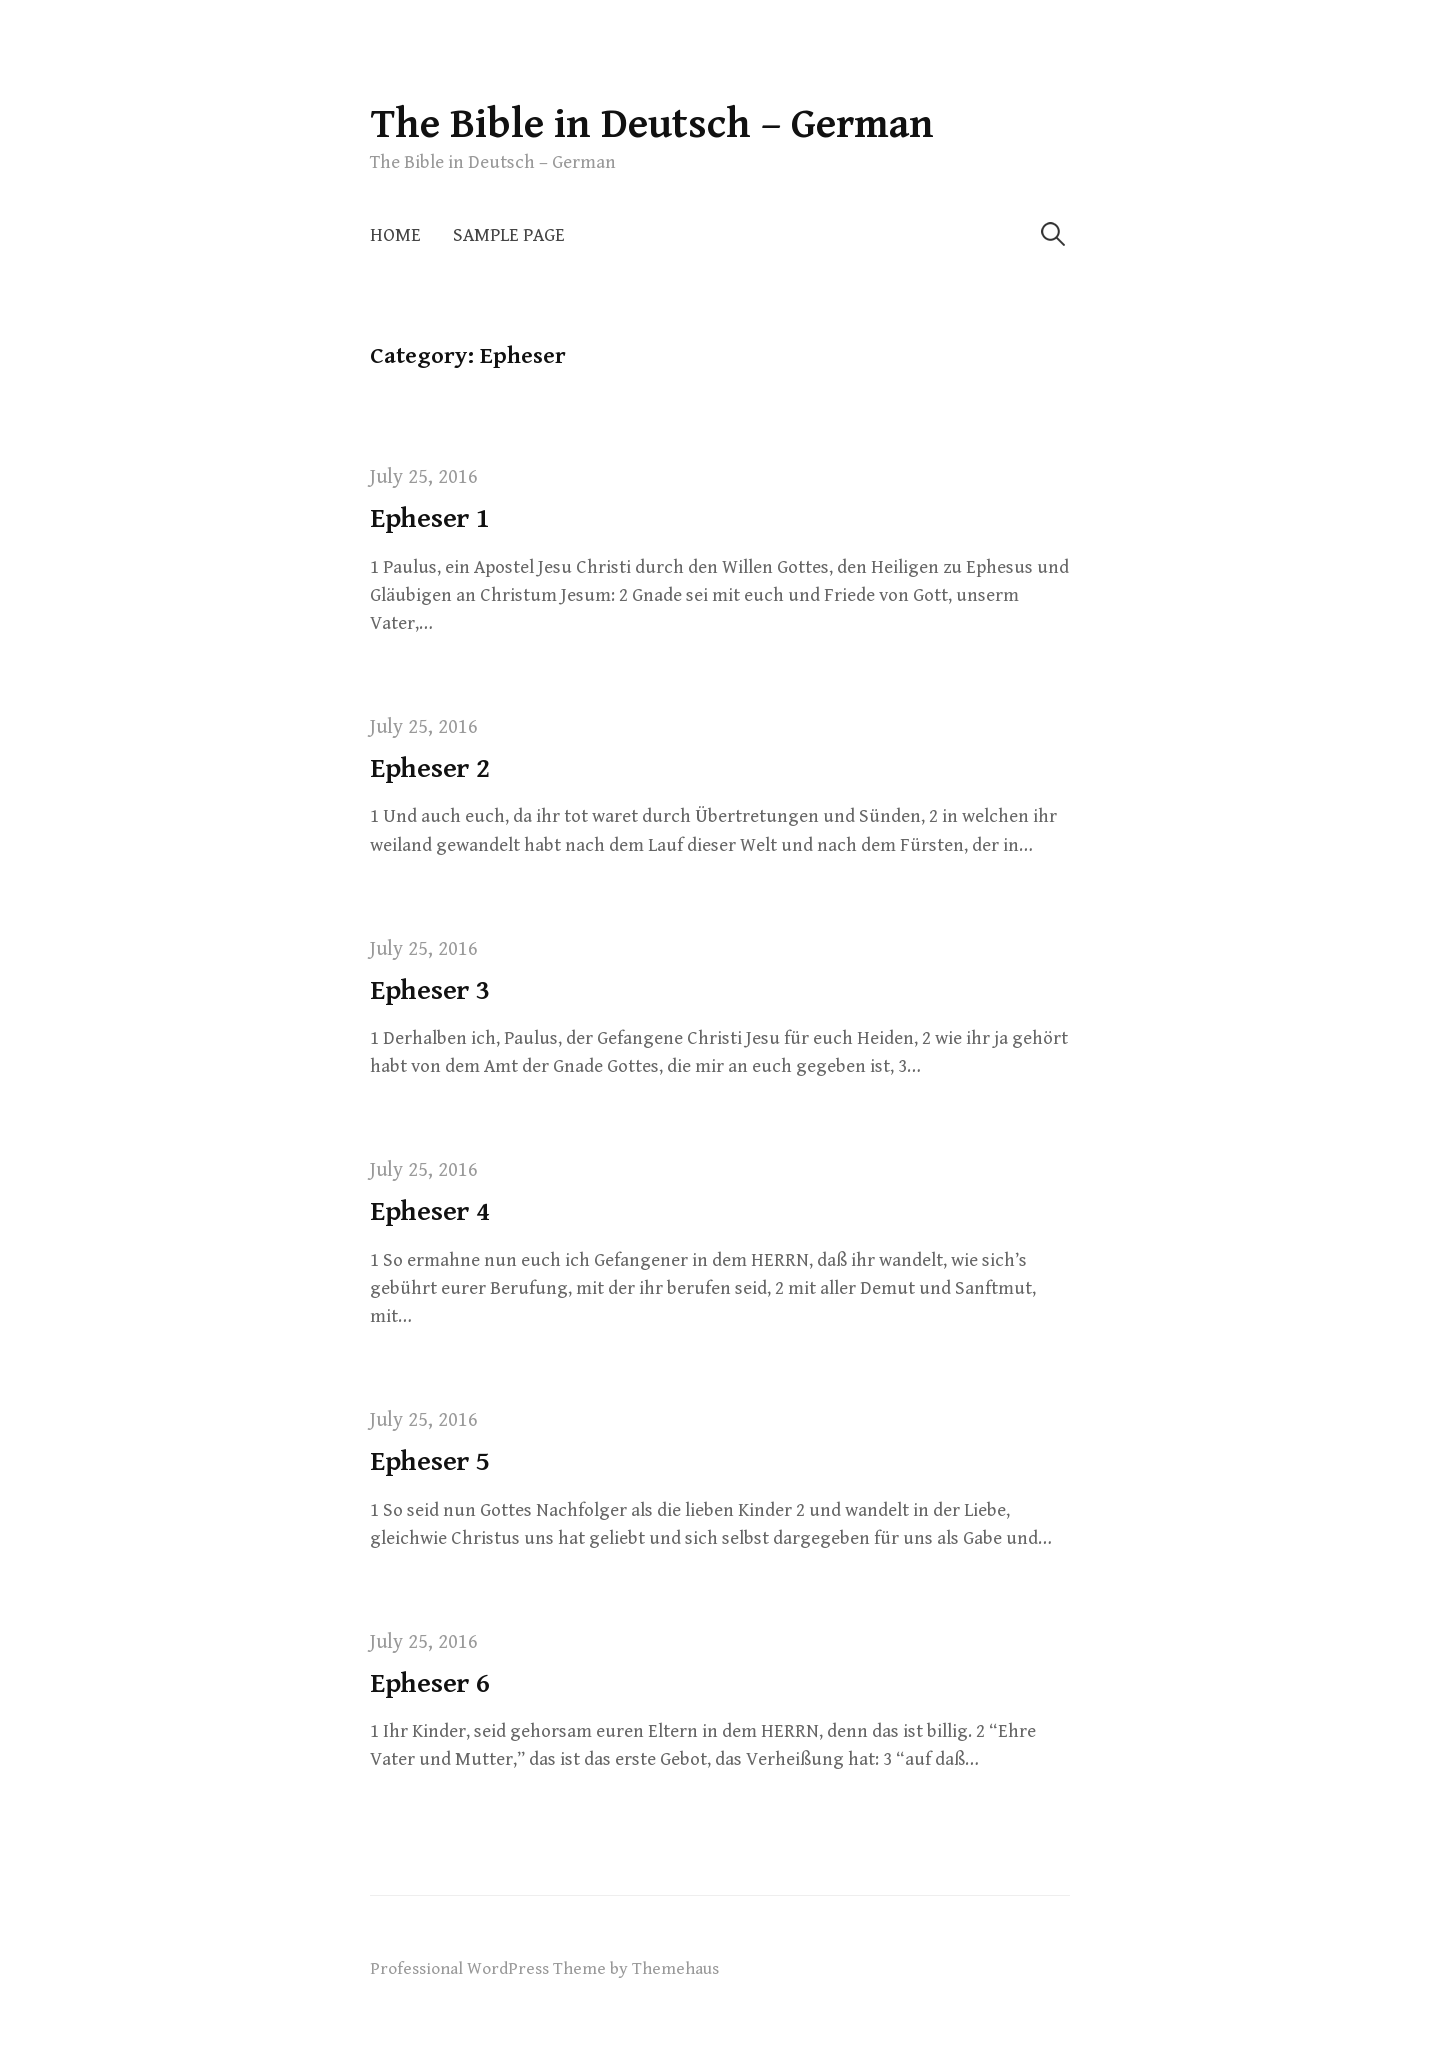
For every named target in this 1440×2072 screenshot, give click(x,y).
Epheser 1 (429, 519)
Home (395, 235)
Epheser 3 (429, 991)
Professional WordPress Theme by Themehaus (544, 1969)
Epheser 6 (429, 1684)
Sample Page (509, 235)
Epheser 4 (429, 1212)
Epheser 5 (429, 1462)
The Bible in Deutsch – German (652, 124)
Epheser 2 (429, 769)
